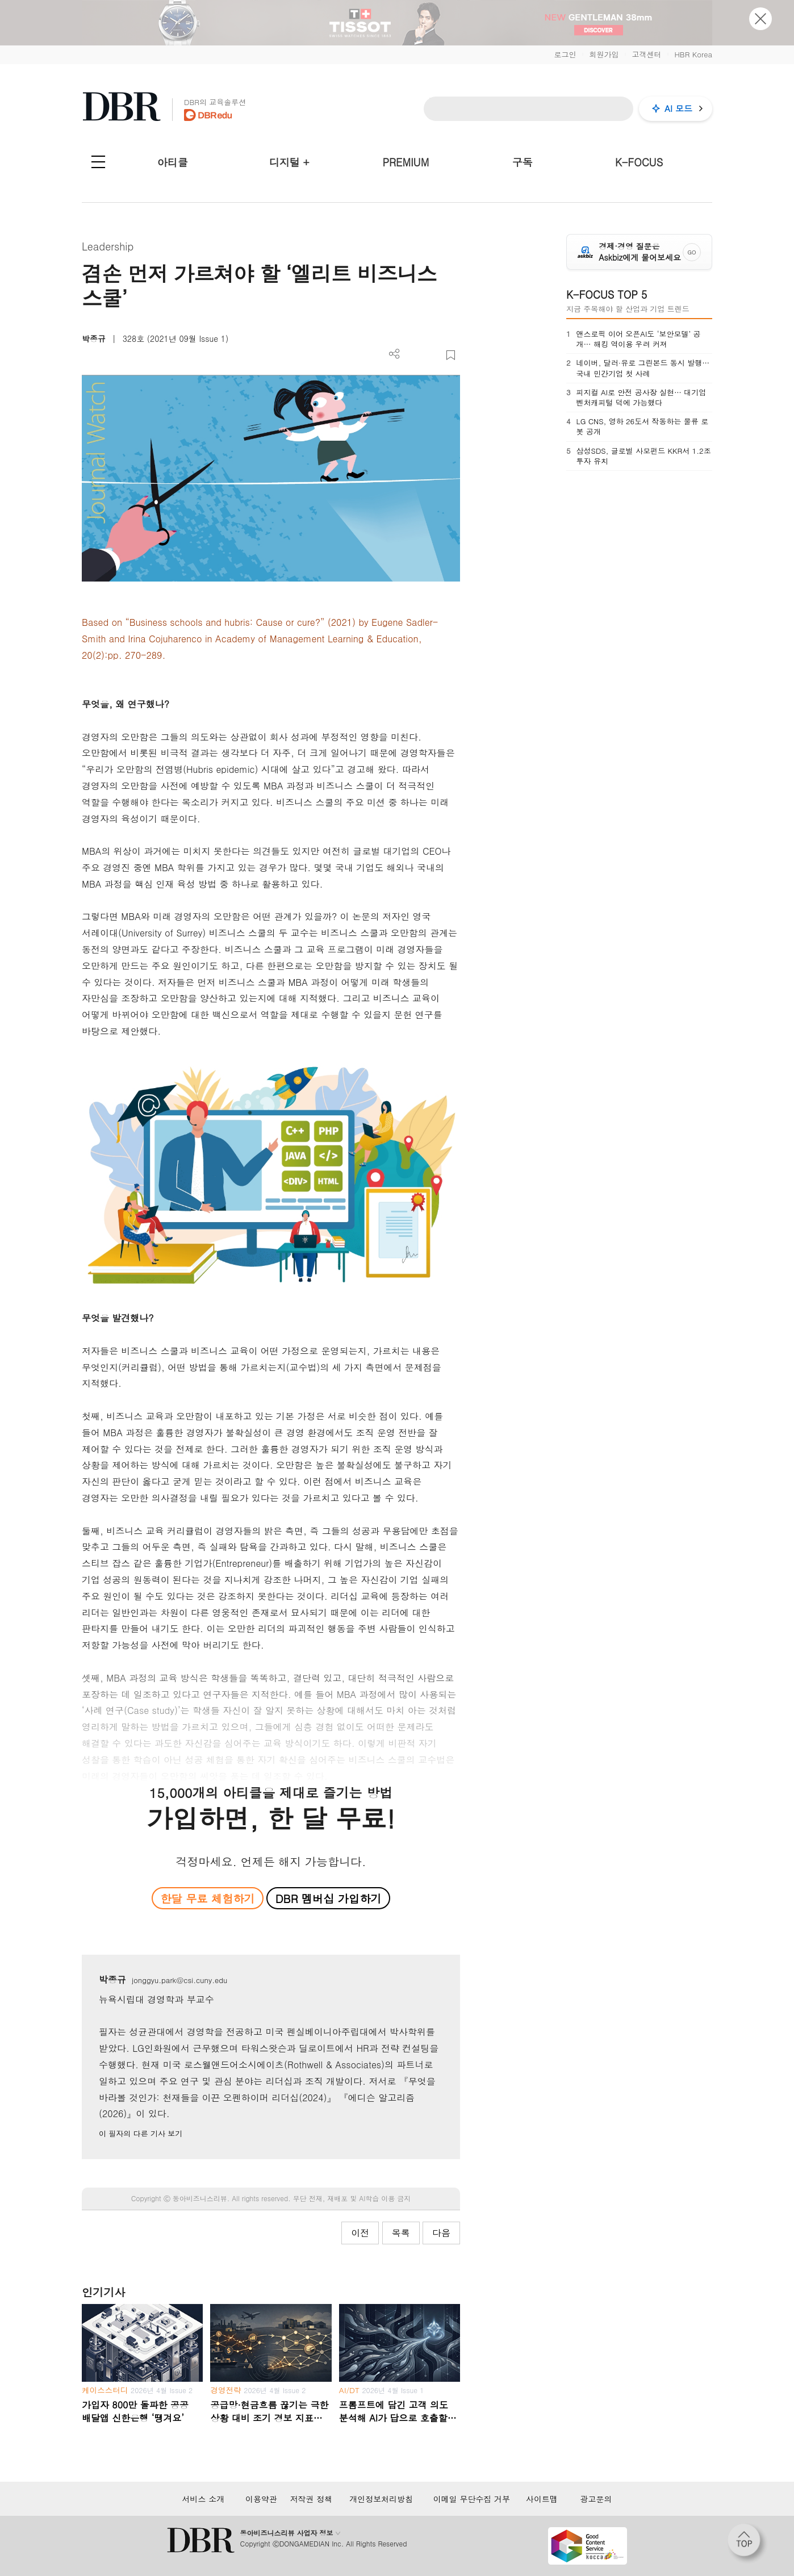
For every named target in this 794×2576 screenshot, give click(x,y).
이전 (360, 2232)
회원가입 (604, 54)
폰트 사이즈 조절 (432, 355)
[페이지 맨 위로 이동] (747, 2544)
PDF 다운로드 (413, 355)
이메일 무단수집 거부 (471, 2498)
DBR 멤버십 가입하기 (328, 1898)
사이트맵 (542, 2498)
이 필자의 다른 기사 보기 (140, 2133)
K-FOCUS (639, 162)
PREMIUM (406, 162)
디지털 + (289, 162)
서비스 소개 (203, 2498)
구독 (522, 162)
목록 (401, 2232)
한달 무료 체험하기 (207, 1898)
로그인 (565, 54)
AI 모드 (678, 108)
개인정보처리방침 (381, 2498)
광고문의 (596, 2498)
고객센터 (646, 54)
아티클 (172, 162)
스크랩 (450, 355)
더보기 (394, 354)
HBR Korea (693, 54)
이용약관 (261, 2498)
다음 (441, 2232)
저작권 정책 (311, 2498)
